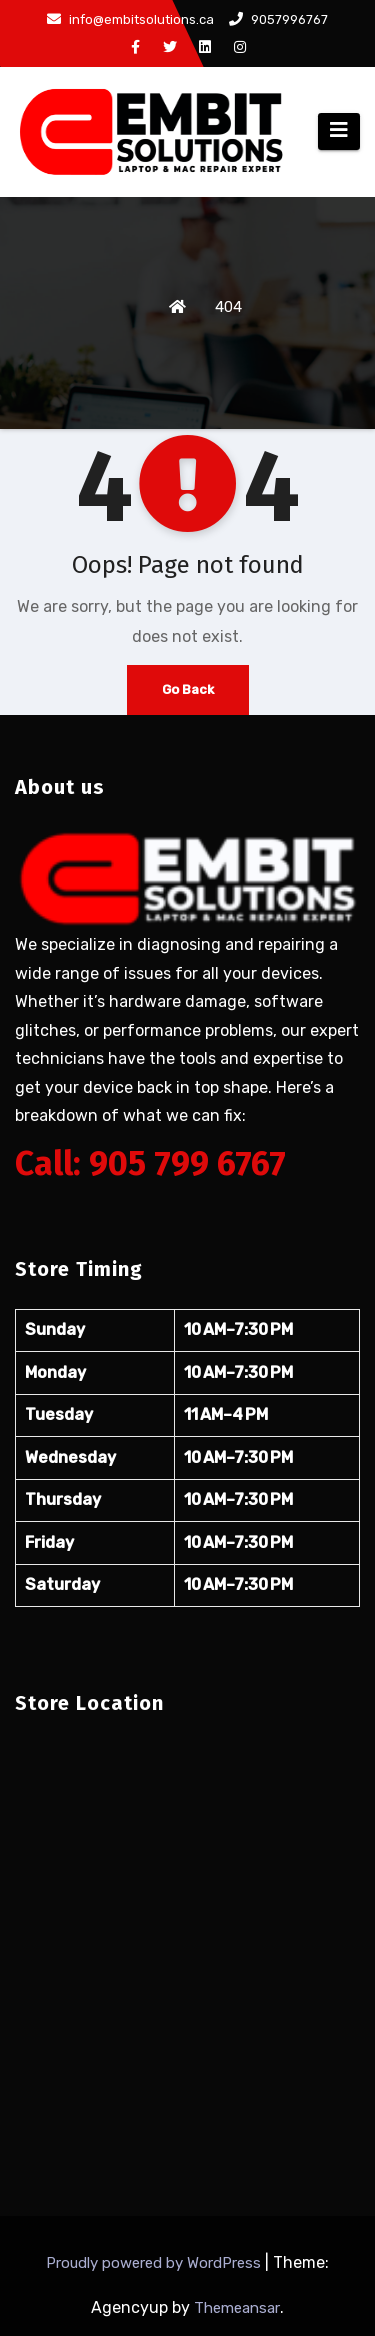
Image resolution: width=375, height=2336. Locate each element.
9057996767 (278, 19)
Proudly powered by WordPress (155, 2263)
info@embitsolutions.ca (130, 19)
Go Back (188, 689)
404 (228, 307)
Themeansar (237, 2308)
